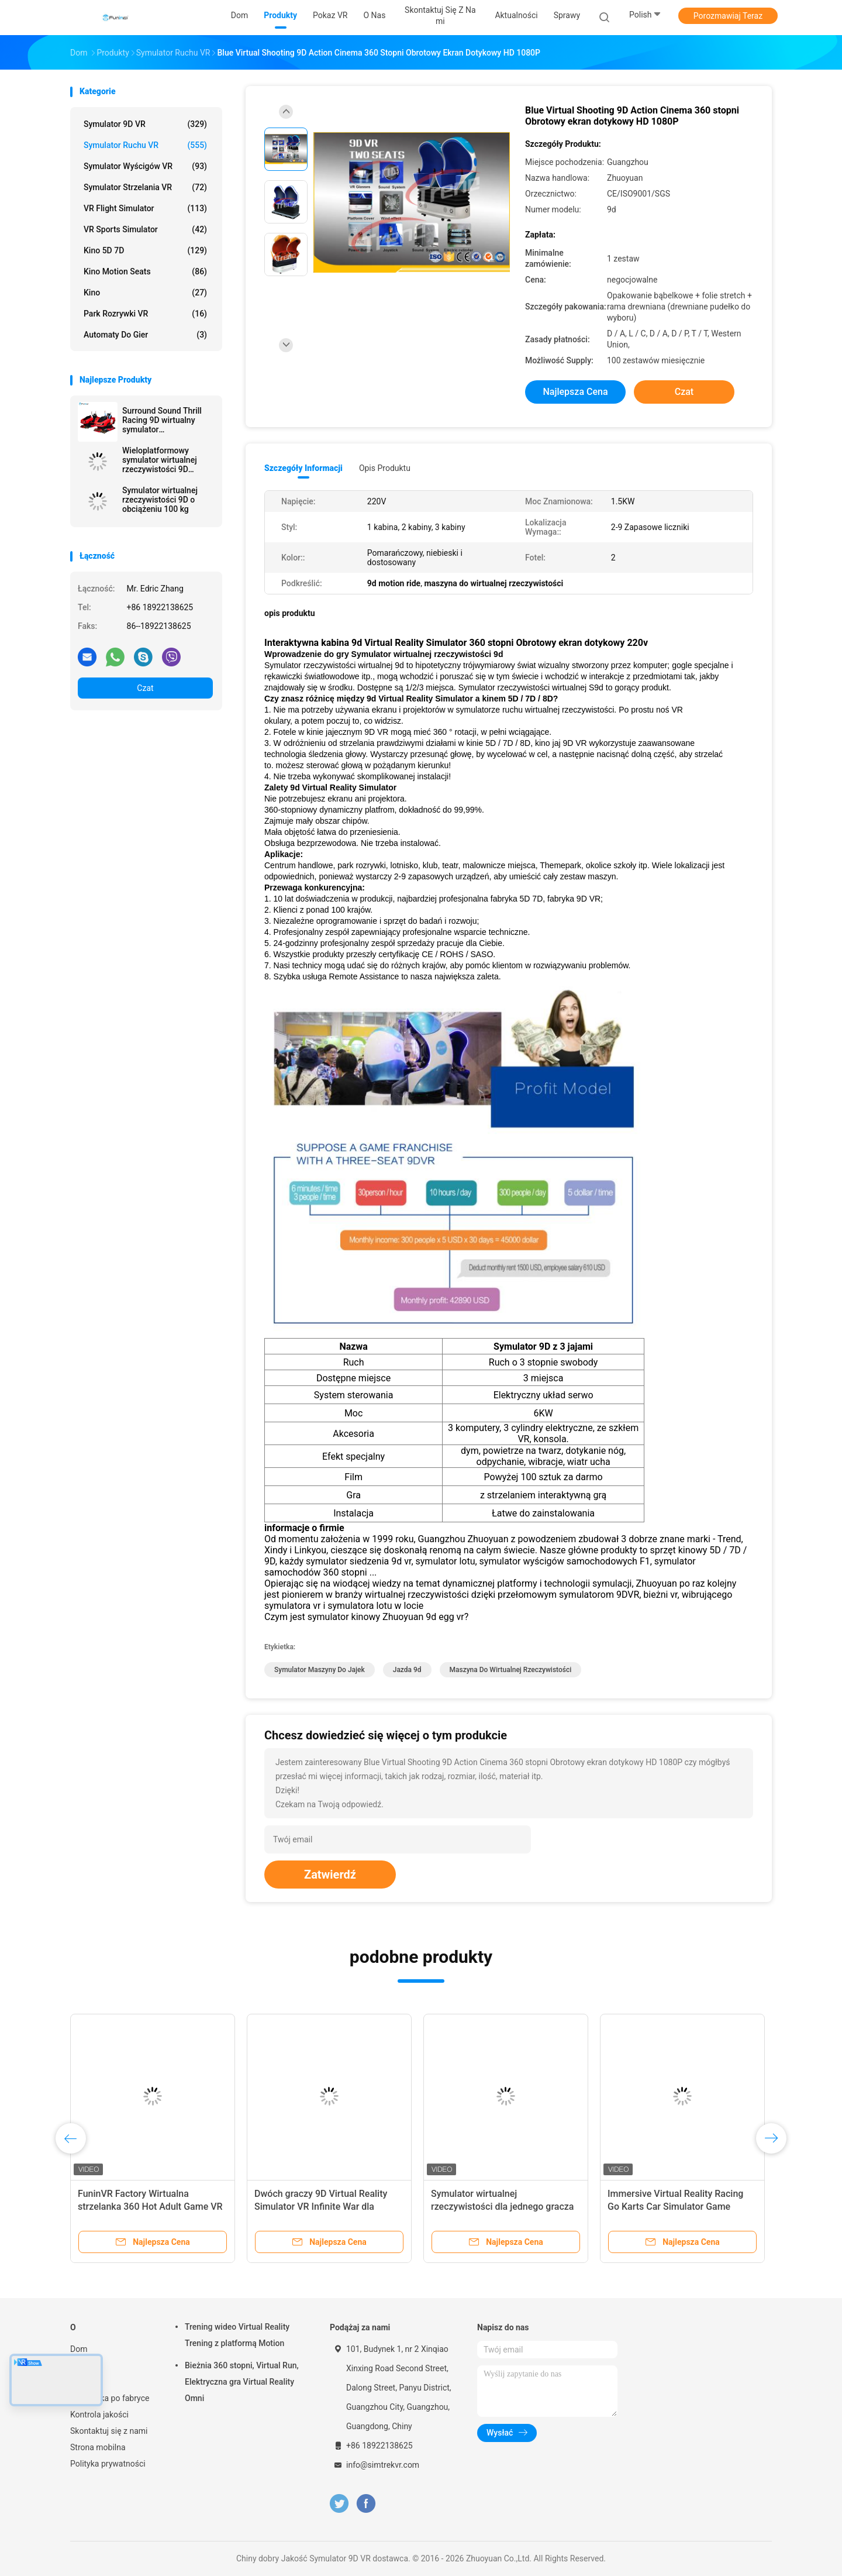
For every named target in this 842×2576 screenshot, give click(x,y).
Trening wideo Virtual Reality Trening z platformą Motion (237, 2335)
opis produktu (384, 468)
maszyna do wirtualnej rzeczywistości (511, 1670)
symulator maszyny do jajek (319, 1670)
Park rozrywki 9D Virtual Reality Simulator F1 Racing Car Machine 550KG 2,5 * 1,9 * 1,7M (324, 2206)
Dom (78, 2349)
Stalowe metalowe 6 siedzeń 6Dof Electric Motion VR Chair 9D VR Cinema (501, 2206)
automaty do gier (145, 335)
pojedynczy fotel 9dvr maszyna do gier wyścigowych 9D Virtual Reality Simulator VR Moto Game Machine (152, 2206)
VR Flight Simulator (145, 208)
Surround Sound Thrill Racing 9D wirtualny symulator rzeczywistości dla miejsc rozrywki (162, 420)
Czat (145, 688)
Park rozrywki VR (145, 313)
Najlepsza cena (575, 391)
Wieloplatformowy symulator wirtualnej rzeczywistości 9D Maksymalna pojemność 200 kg (167, 460)
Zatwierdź (330, 1874)
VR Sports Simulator (145, 229)
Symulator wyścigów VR (145, 166)
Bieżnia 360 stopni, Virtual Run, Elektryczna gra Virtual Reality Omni (242, 2382)
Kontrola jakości (99, 2414)
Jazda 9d (407, 1670)
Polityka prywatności (108, 2463)
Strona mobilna (98, 2447)
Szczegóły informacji (303, 468)
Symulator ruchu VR (145, 145)
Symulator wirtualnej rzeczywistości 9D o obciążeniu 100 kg (160, 500)
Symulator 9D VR (145, 124)
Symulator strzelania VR (145, 187)
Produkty (86, 2365)
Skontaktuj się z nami (109, 2431)
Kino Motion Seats (145, 271)
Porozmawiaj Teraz (727, 15)
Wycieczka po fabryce (109, 2398)
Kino (145, 292)
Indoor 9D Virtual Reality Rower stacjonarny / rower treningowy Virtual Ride (673, 2206)
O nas (80, 2381)
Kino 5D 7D (145, 250)
